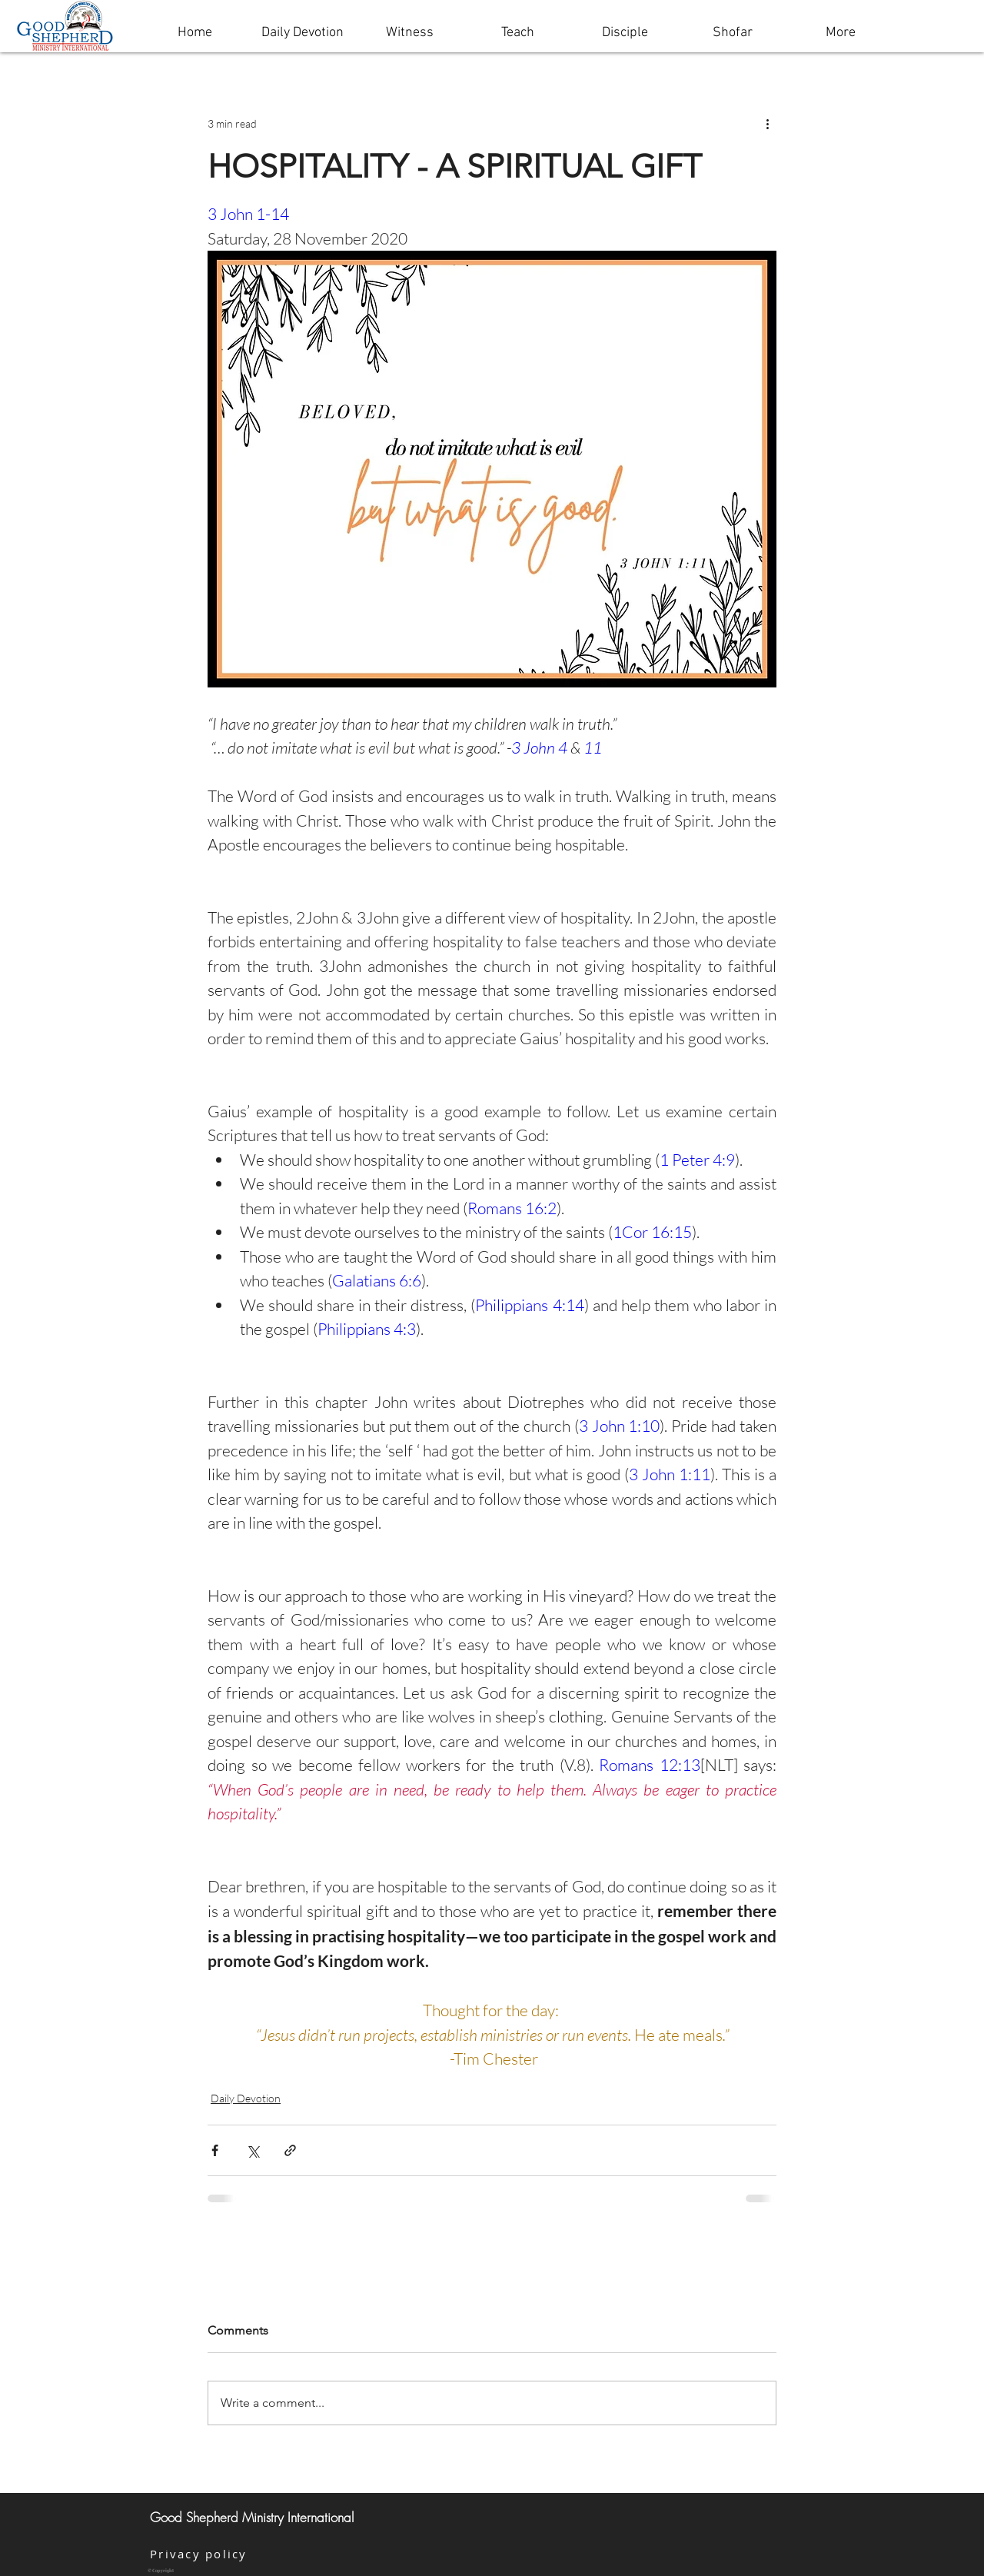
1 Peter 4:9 (697, 1160)
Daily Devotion (246, 2098)
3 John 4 (539, 747)
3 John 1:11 (669, 1474)
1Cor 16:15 (652, 1232)
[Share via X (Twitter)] (252, 2150)
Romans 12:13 (649, 1765)
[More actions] (767, 123)
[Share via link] (290, 2150)
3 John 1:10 (619, 1426)
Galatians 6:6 (376, 1280)
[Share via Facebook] (215, 2150)
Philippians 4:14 (529, 1305)
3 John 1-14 (248, 214)
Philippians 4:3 (366, 1329)
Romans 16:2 (512, 1208)
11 (592, 747)
